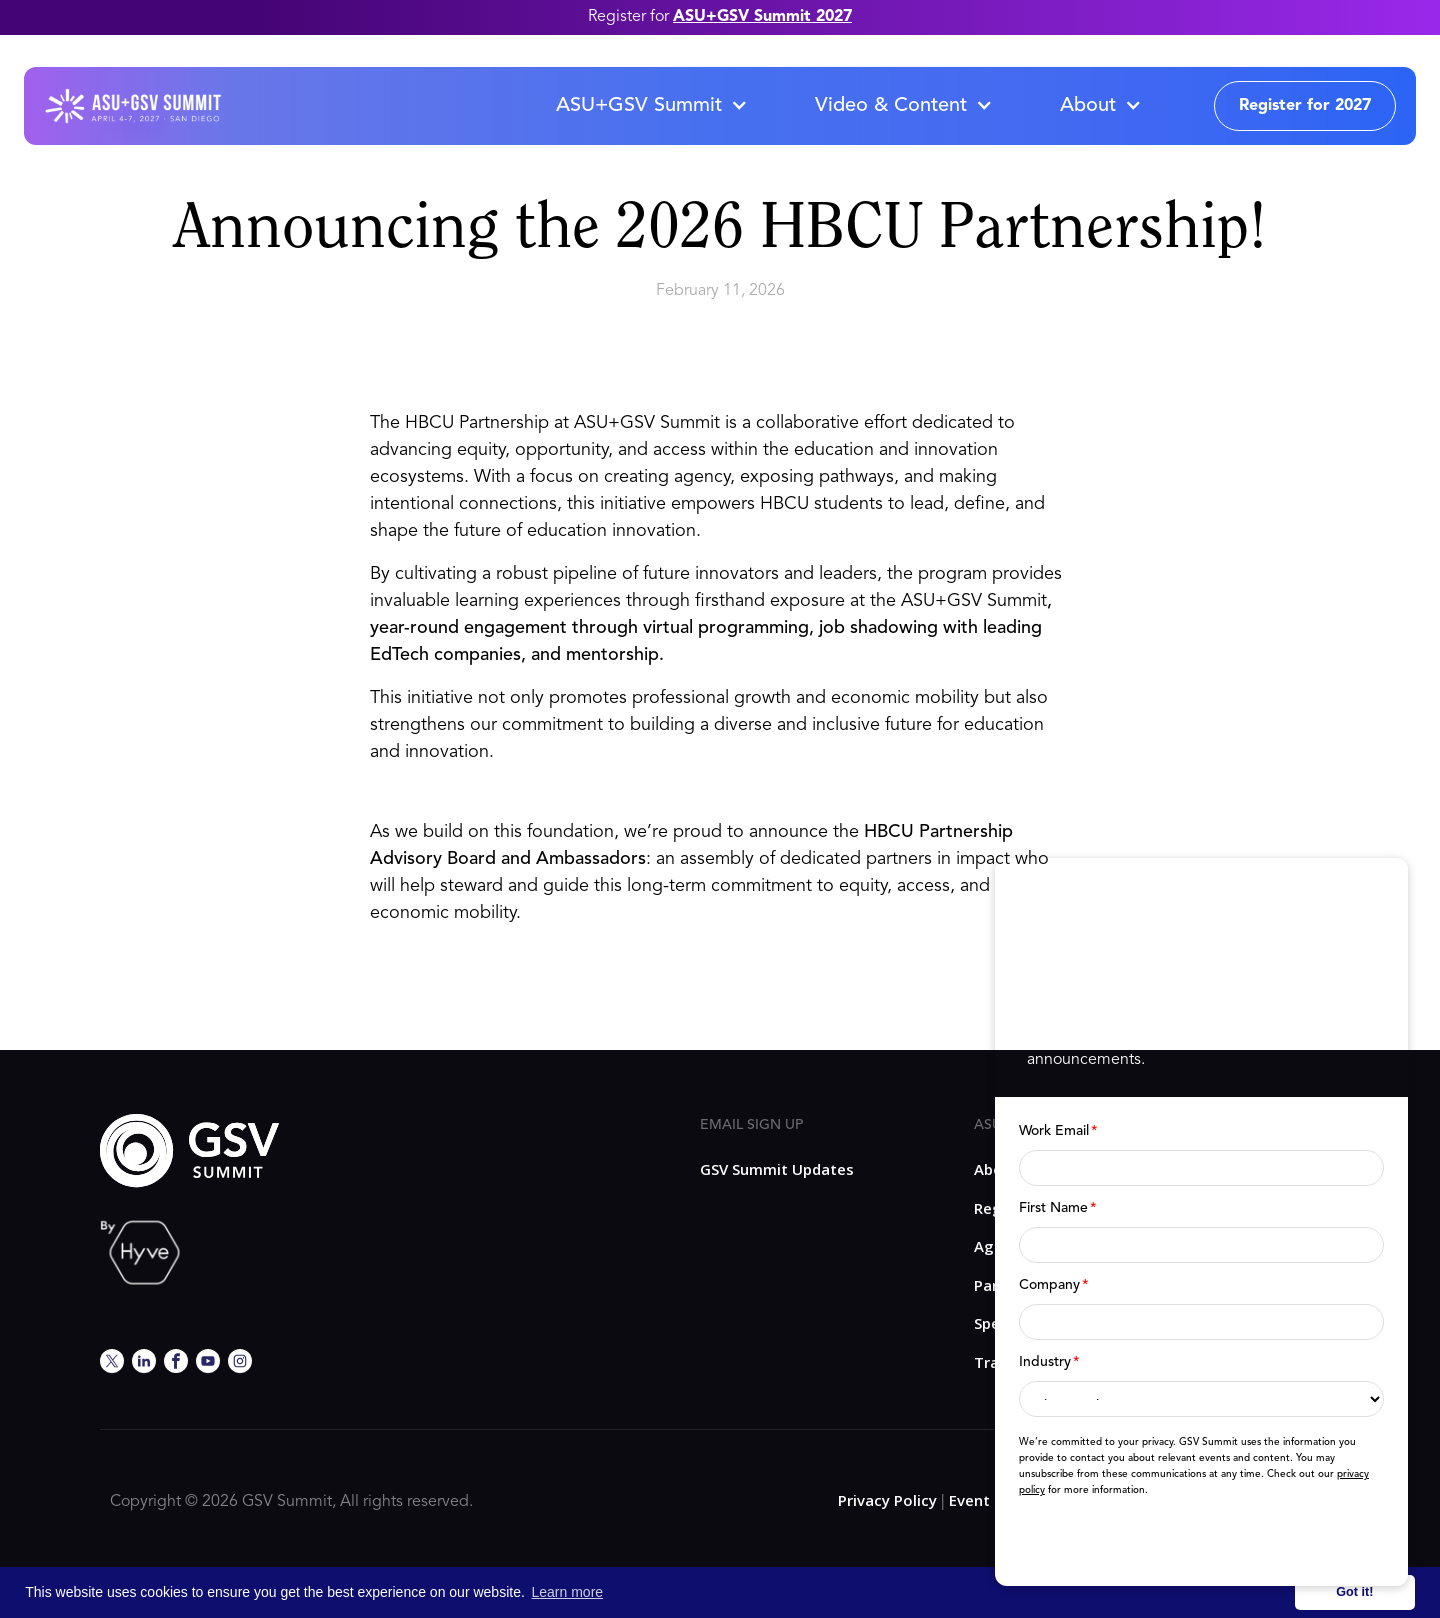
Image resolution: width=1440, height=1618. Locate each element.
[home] (133, 106)
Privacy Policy (887, 1500)
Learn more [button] (568, 1592)
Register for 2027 (1305, 106)
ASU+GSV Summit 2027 (762, 17)
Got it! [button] (1354, 1592)
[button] (651, 106)
